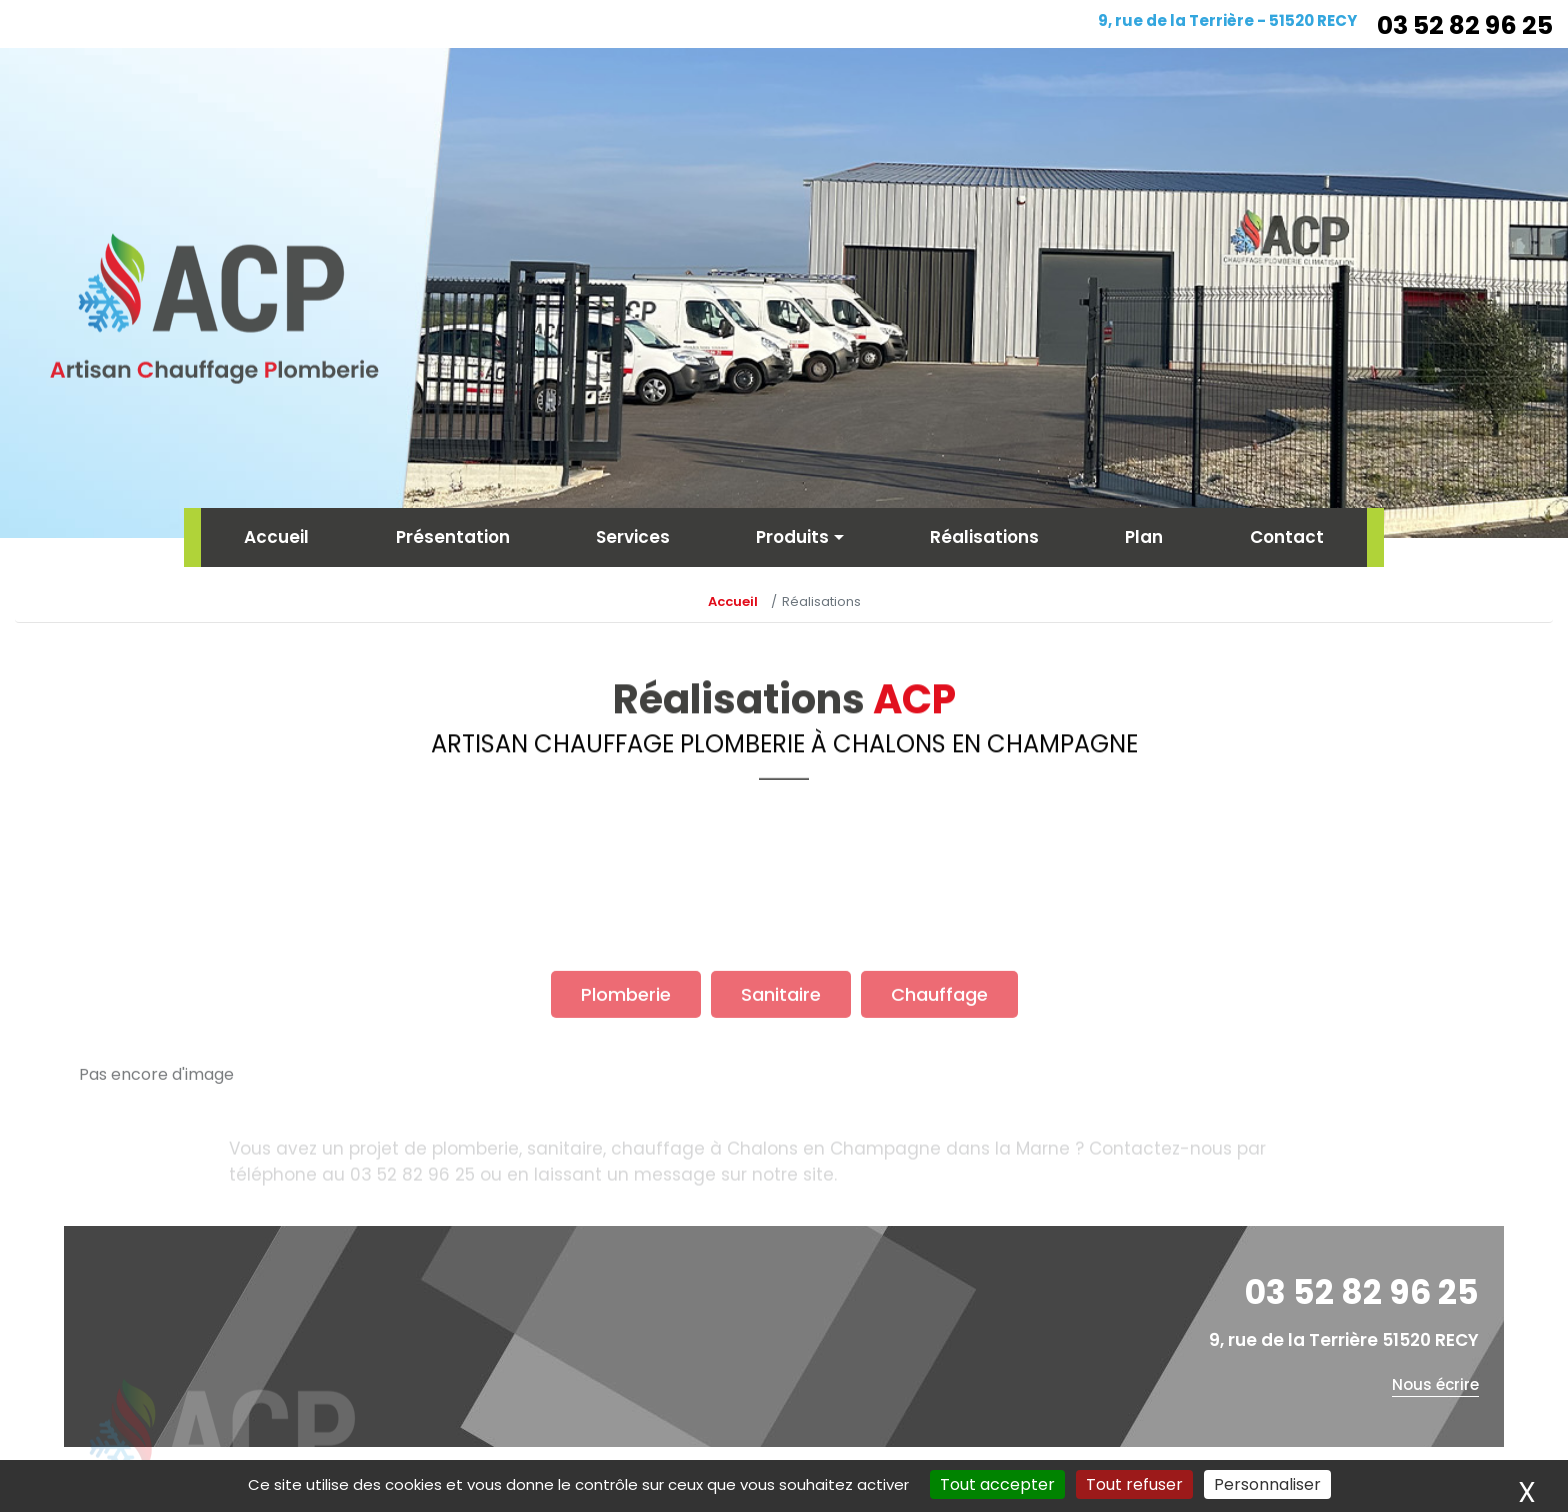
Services (633, 537)
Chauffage (939, 1063)
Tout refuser (1134, 1484)
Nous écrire (1435, 1384)
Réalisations (984, 537)
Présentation (453, 537)
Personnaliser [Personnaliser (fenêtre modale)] (1267, 1484)
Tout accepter (997, 1484)
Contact (1287, 537)
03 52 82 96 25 (1465, 25)
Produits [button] (792, 537)
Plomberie (626, 1063)
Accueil (276, 537)
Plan (1144, 537)
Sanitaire (781, 1063)
